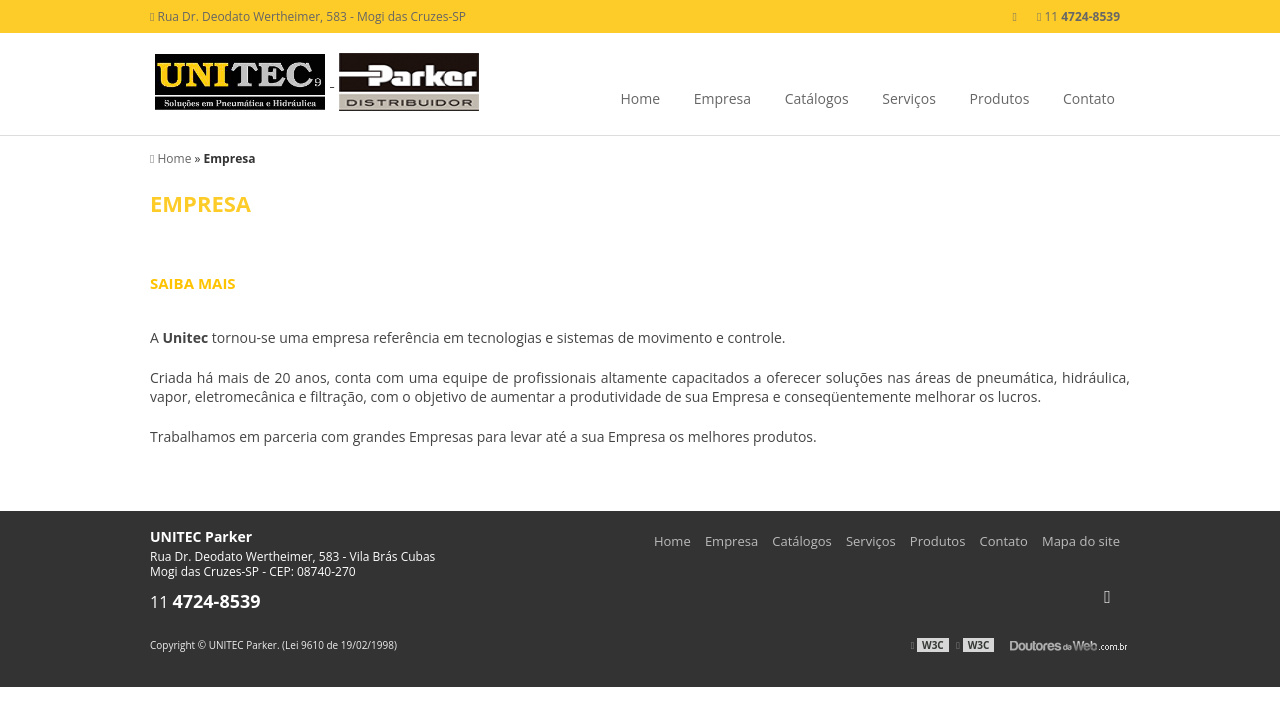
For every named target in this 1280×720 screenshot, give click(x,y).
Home (640, 98)
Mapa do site (1081, 541)
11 (1078, 16)
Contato (1089, 98)
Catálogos (817, 98)
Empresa (722, 98)
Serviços (909, 98)
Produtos (1000, 98)
